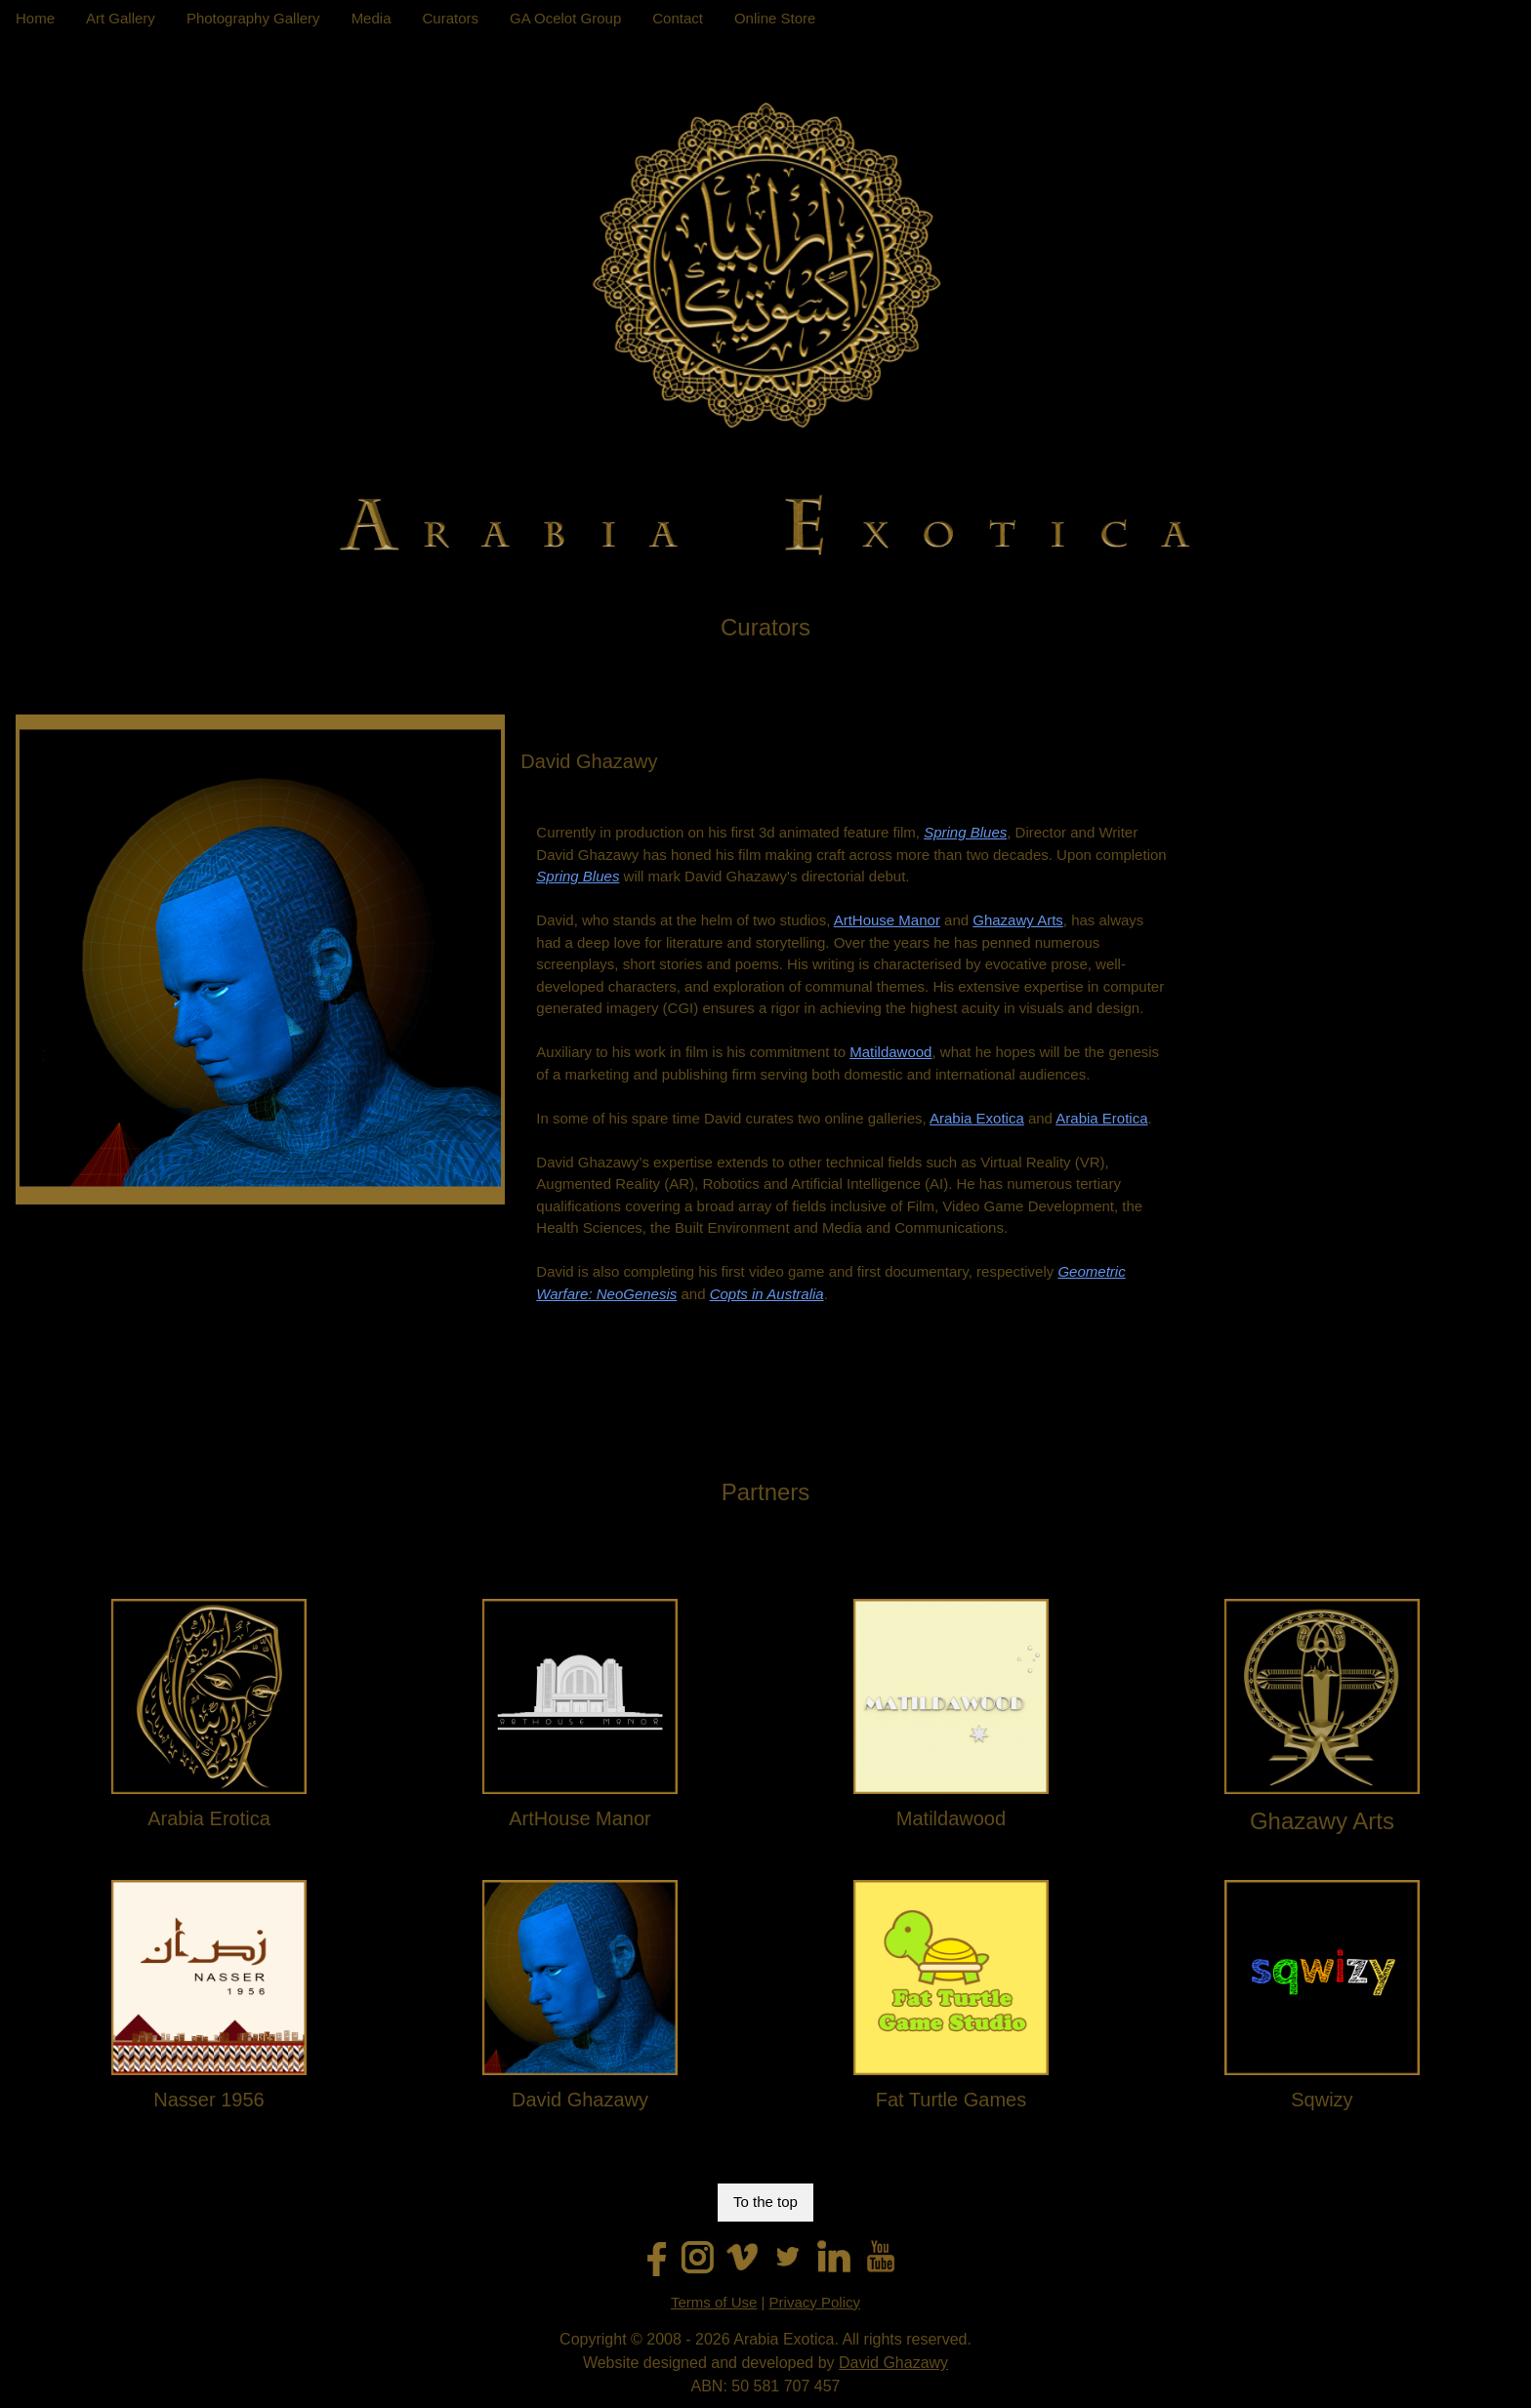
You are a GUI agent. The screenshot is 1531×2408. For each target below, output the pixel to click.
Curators (450, 18)
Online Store (774, 18)
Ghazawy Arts (1017, 920)
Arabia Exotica (977, 1118)
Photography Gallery (253, 18)
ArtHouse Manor (887, 920)
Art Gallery (120, 18)
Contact (677, 18)
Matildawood (890, 1051)
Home (35, 18)
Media (372, 18)
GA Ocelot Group (565, 18)
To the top (765, 2201)
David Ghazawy (893, 2362)
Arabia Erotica (1101, 1118)
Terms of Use (714, 2302)
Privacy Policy (814, 2302)
